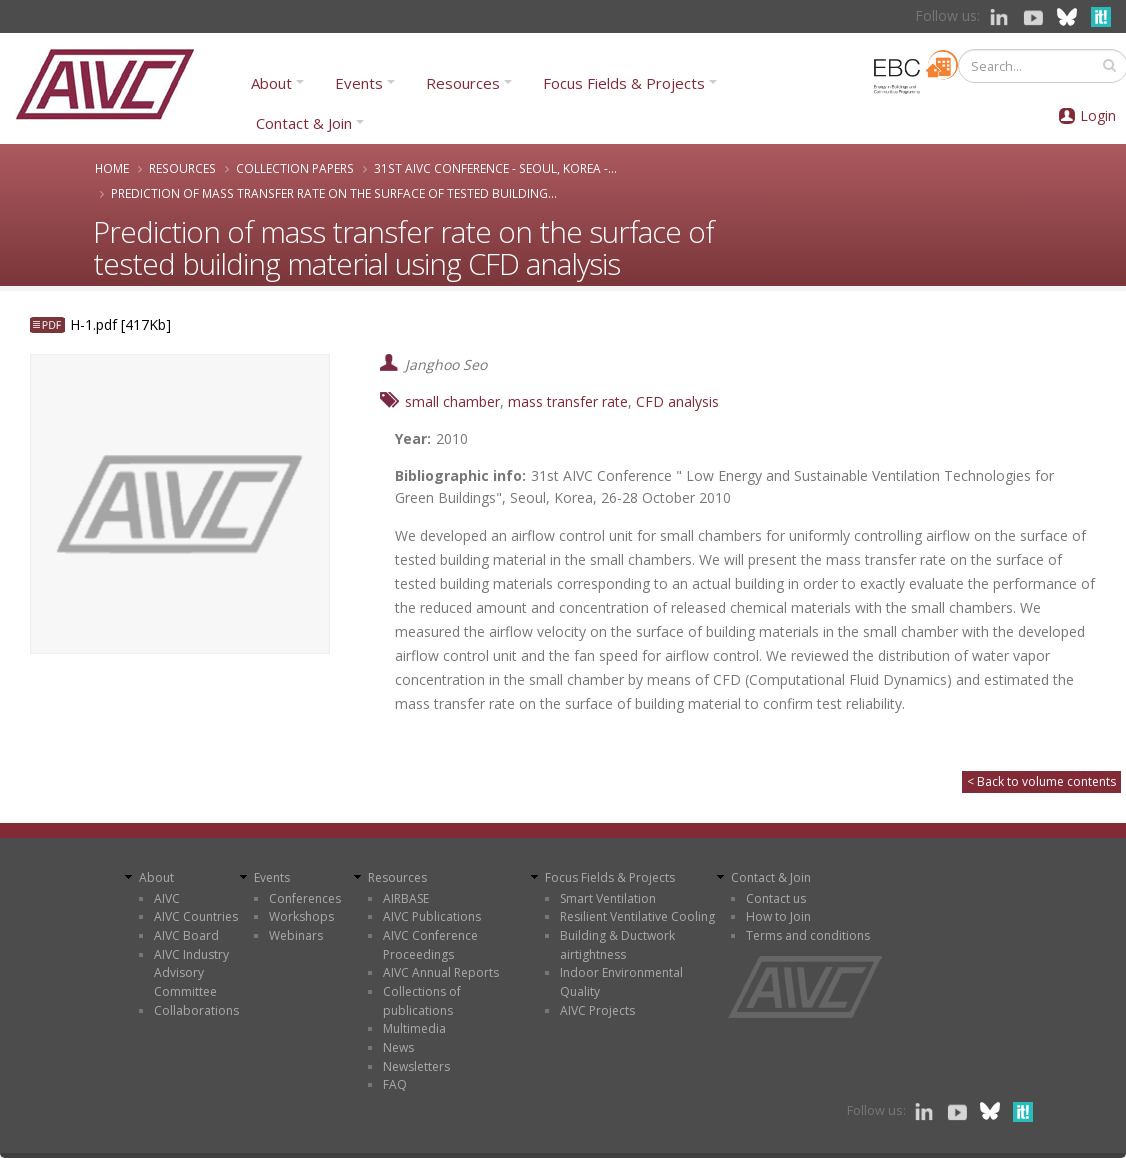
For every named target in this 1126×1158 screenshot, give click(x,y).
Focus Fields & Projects (624, 83)
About (271, 83)
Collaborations (196, 1010)
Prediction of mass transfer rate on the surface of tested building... (334, 193)
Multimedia (414, 1028)
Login (1098, 115)
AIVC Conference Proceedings (430, 945)
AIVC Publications (432, 916)
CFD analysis (677, 401)
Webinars (296, 935)
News (398, 1047)
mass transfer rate (568, 401)
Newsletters (416, 1066)
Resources (463, 83)
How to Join (778, 916)
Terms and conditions (808, 935)
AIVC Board (186, 935)
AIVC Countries (196, 916)
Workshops (301, 916)
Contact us (776, 898)
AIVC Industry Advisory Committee (191, 973)
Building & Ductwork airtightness (617, 945)
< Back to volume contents (1041, 781)
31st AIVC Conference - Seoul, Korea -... (495, 168)
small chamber (452, 401)
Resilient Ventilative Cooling (637, 916)
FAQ (395, 1084)
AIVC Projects (597, 1010)
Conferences (305, 898)
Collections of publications (422, 1001)
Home (112, 168)
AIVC (167, 898)
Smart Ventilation (608, 898)
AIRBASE (406, 898)
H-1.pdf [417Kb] (120, 324)
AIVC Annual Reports (441, 972)
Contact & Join (304, 123)
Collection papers (295, 168)
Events (359, 83)
